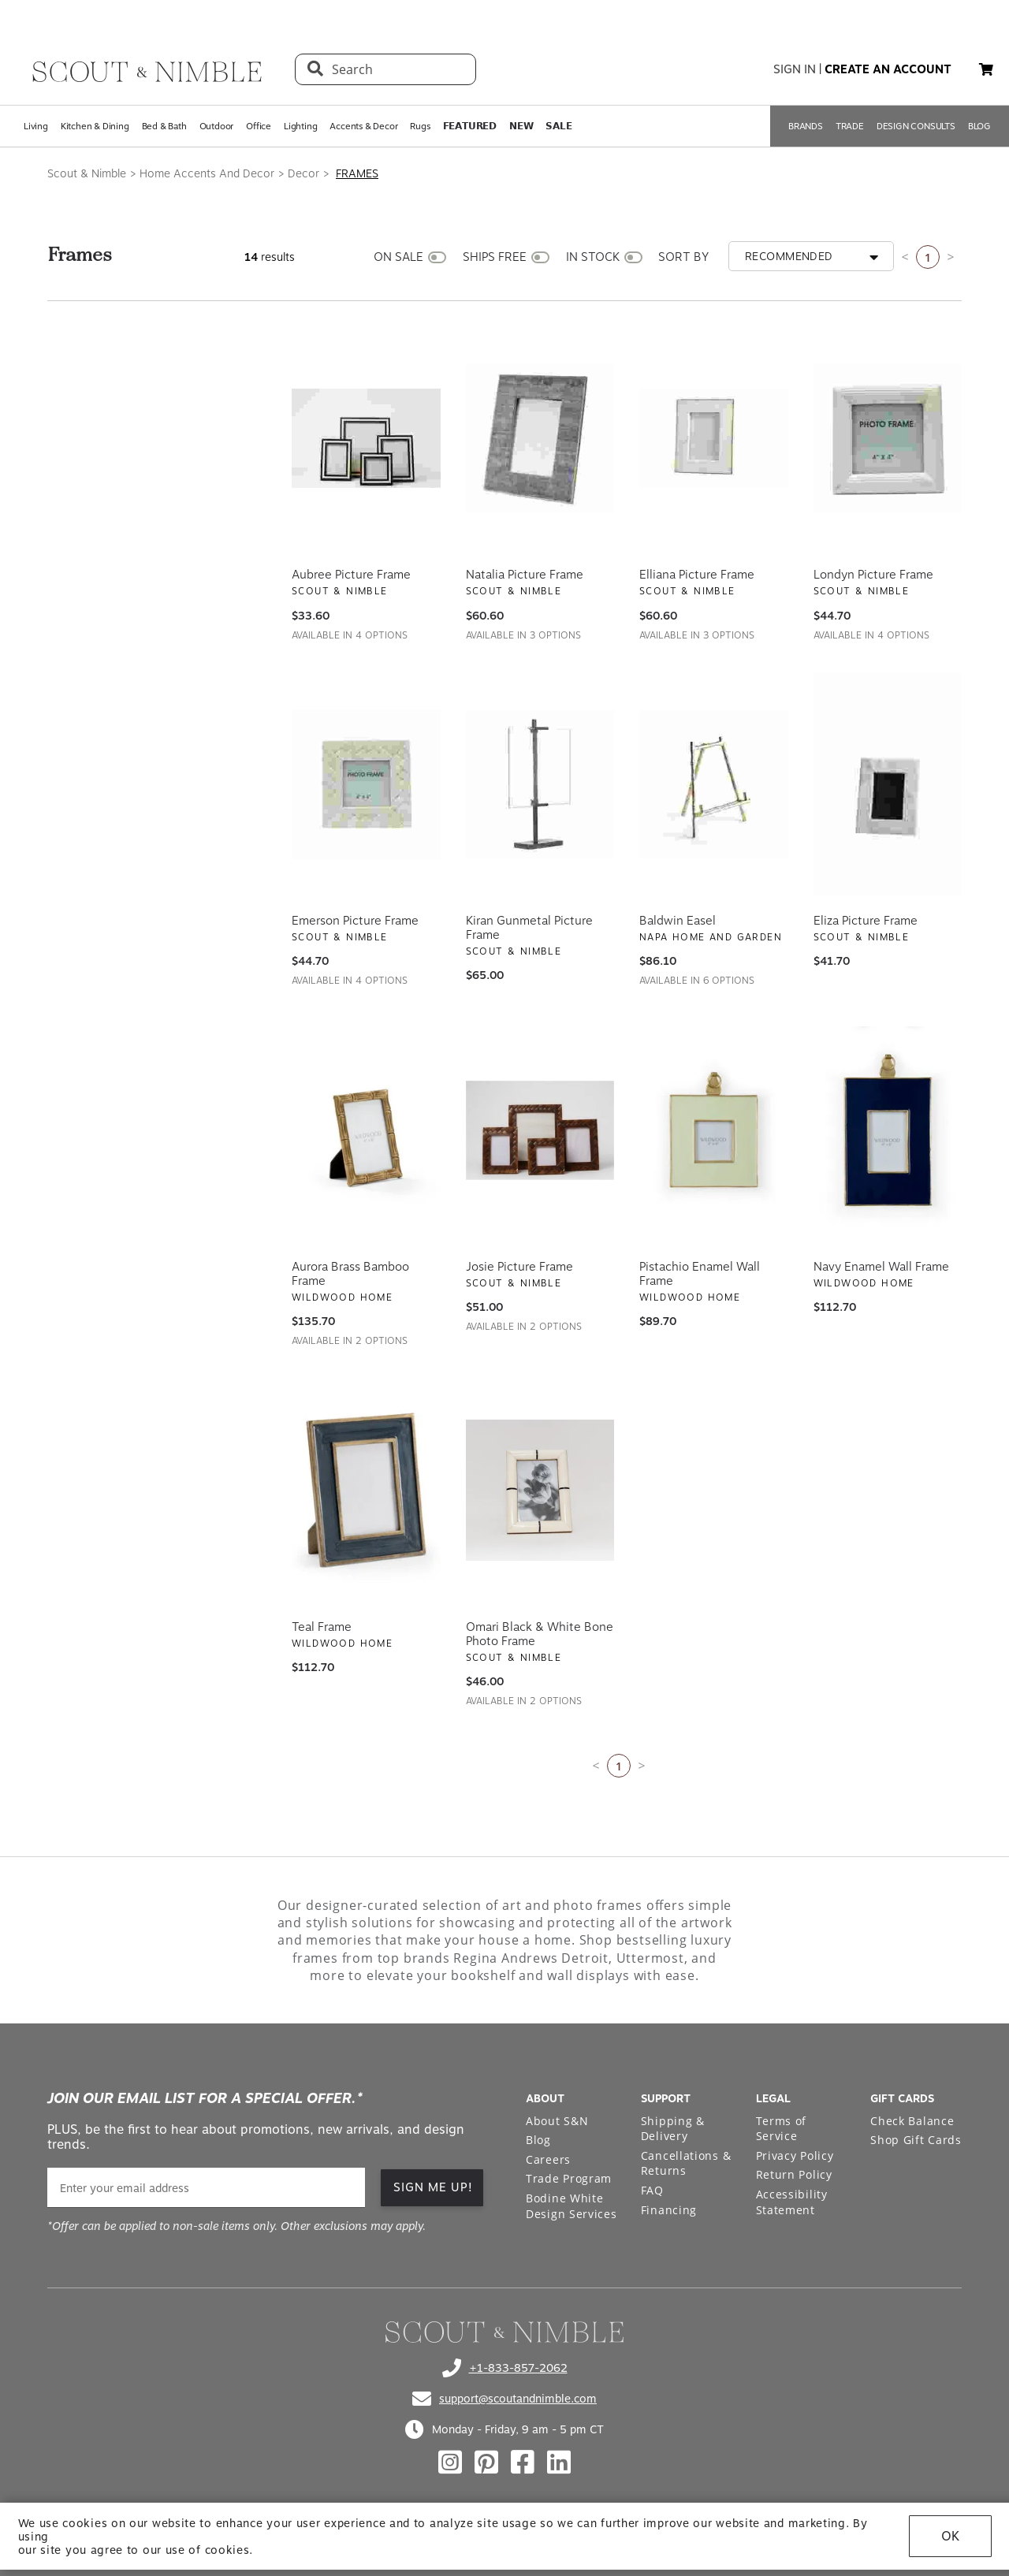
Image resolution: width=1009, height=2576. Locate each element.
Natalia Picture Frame (524, 575)
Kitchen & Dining (95, 126)
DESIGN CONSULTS (916, 126)
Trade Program (569, 2178)
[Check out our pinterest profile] (486, 2462)
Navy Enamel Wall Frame (881, 1267)
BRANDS (805, 126)
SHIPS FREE (495, 257)
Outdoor (216, 126)
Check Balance (912, 2120)
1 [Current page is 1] (928, 257)
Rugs (420, 126)
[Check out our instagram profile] (450, 2462)
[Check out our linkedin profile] (559, 2462)
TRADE (850, 126)
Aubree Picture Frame (351, 575)
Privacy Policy (795, 2155)
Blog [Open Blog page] (538, 2139)
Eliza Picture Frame (866, 921)
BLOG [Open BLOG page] (979, 126)
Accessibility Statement (792, 2202)
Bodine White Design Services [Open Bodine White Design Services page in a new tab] (571, 2206)
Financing (669, 2209)
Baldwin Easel (677, 921)
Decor (303, 173)
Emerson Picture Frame (355, 921)
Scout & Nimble (86, 173)
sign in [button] (794, 69)
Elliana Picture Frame (696, 575)
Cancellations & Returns (686, 2163)
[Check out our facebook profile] (522, 2462)
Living (36, 126)
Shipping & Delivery (673, 2128)
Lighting (300, 126)
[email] (206, 2188)
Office (258, 126)
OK (950, 2542)
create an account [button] (888, 69)
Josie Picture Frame (519, 1267)
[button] (986, 69)
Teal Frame (322, 1627)
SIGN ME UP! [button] (433, 2187)
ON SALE (398, 257)
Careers (548, 2159)
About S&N (557, 2120)
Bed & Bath (164, 126)
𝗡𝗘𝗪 (521, 126)
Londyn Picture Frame (873, 575)
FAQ (652, 2190)
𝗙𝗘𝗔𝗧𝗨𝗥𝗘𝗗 (470, 126)
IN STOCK (593, 257)
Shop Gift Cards (916, 2139)
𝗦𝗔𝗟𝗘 (558, 126)
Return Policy (794, 2174)
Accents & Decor (363, 126)
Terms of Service (781, 2128)
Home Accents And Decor (207, 173)
